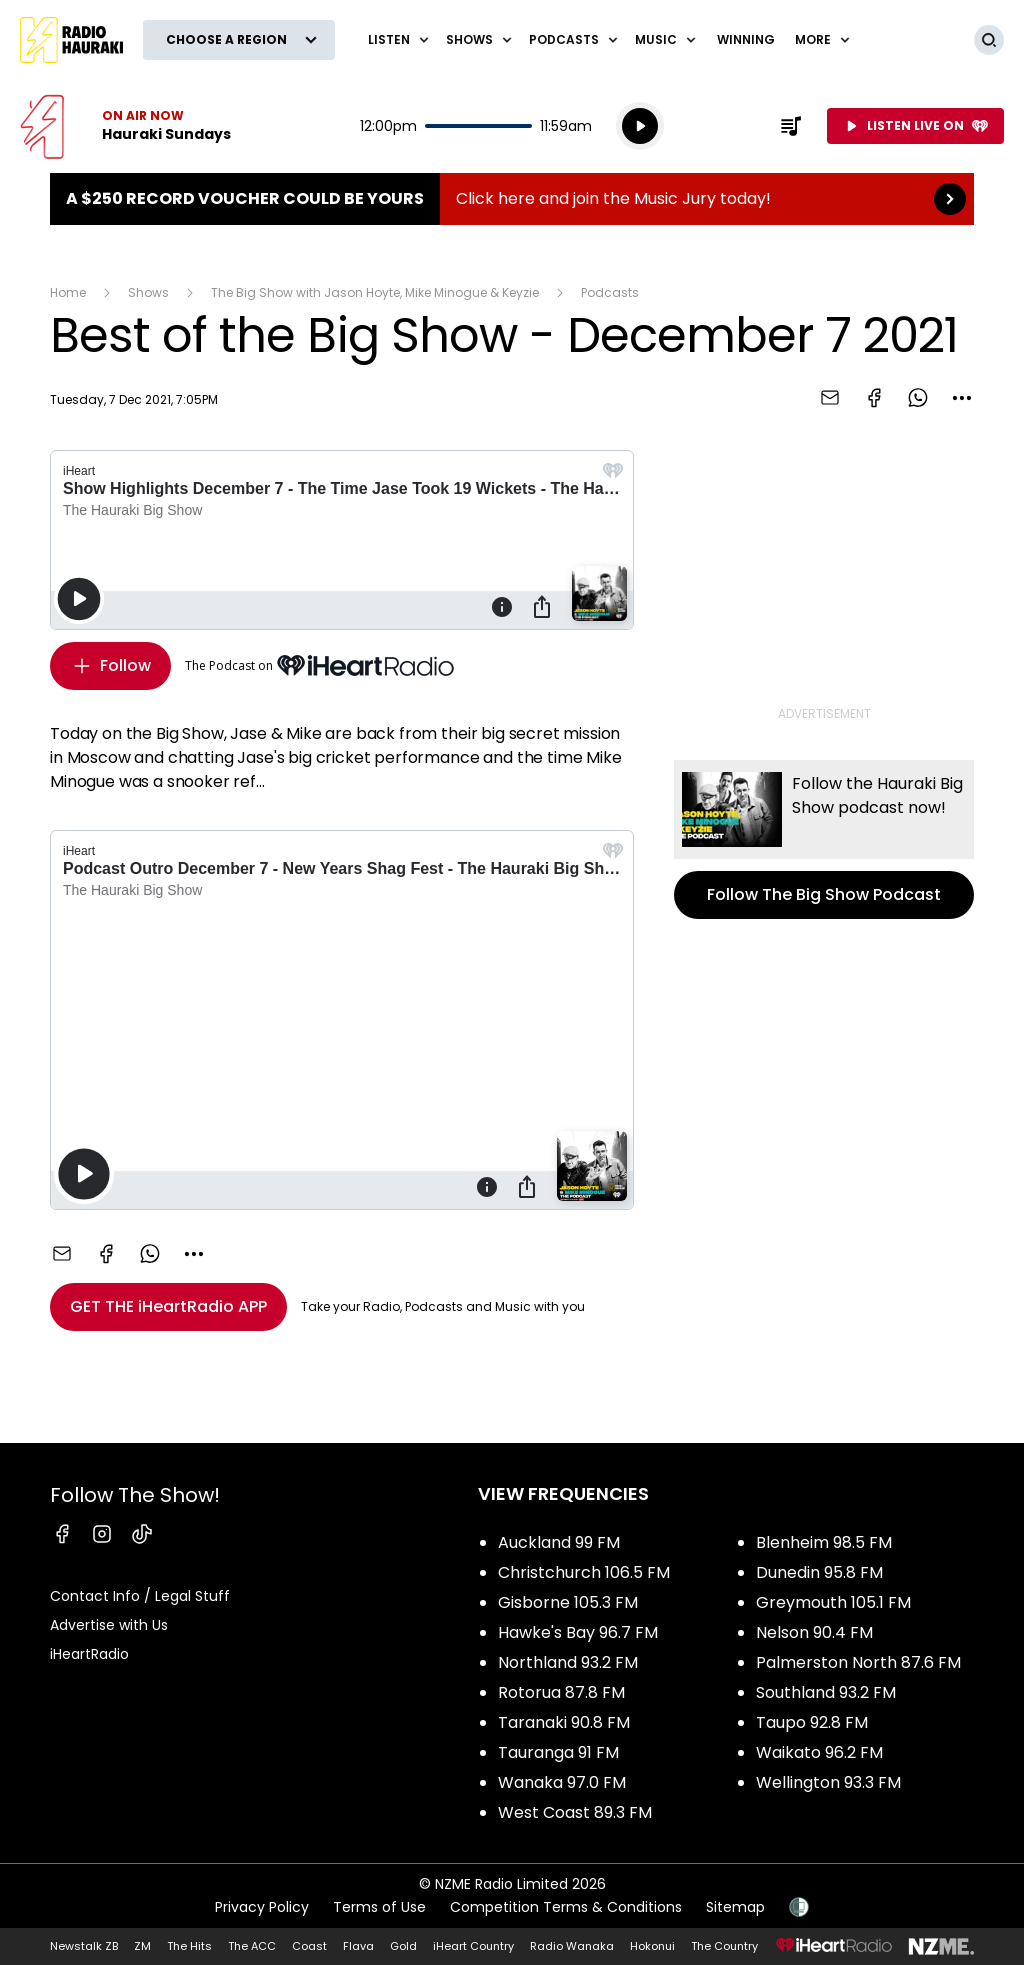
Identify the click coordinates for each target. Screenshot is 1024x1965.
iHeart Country (473, 1946)
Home (68, 292)
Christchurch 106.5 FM (584, 1572)
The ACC (252, 1946)
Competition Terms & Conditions (566, 1907)
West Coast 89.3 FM (575, 1812)
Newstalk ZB (84, 1946)
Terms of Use (379, 1907)
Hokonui (652, 1946)
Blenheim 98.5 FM (824, 1542)
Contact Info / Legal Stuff (140, 1596)
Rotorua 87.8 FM (561, 1692)
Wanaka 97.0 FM (562, 1782)
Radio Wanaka (572, 1946)
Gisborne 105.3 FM (568, 1602)
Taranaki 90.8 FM (564, 1722)
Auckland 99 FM (559, 1542)
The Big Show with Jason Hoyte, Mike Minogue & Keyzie (375, 292)
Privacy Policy (262, 1907)
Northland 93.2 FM (568, 1662)
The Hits (189, 1946)
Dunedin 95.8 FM (819, 1572)
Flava (358, 1946)
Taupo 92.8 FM (812, 1722)
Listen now (125, 126)
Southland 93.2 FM (826, 1692)
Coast (309, 1946)
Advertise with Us (109, 1625)
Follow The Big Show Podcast (824, 839)
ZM (142, 1946)
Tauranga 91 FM (558, 1752)
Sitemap (735, 1907)
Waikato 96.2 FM (819, 1752)
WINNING (746, 39)
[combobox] (962, 398)
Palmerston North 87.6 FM (858, 1662)
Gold (403, 1946)
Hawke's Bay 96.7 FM (578, 1632)
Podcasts (610, 292)
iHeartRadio (89, 1654)
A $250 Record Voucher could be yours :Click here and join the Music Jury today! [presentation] (512, 199)
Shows (148, 292)
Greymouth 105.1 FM (833, 1602)
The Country (724, 1946)
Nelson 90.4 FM (814, 1632)
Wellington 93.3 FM (828, 1782)
